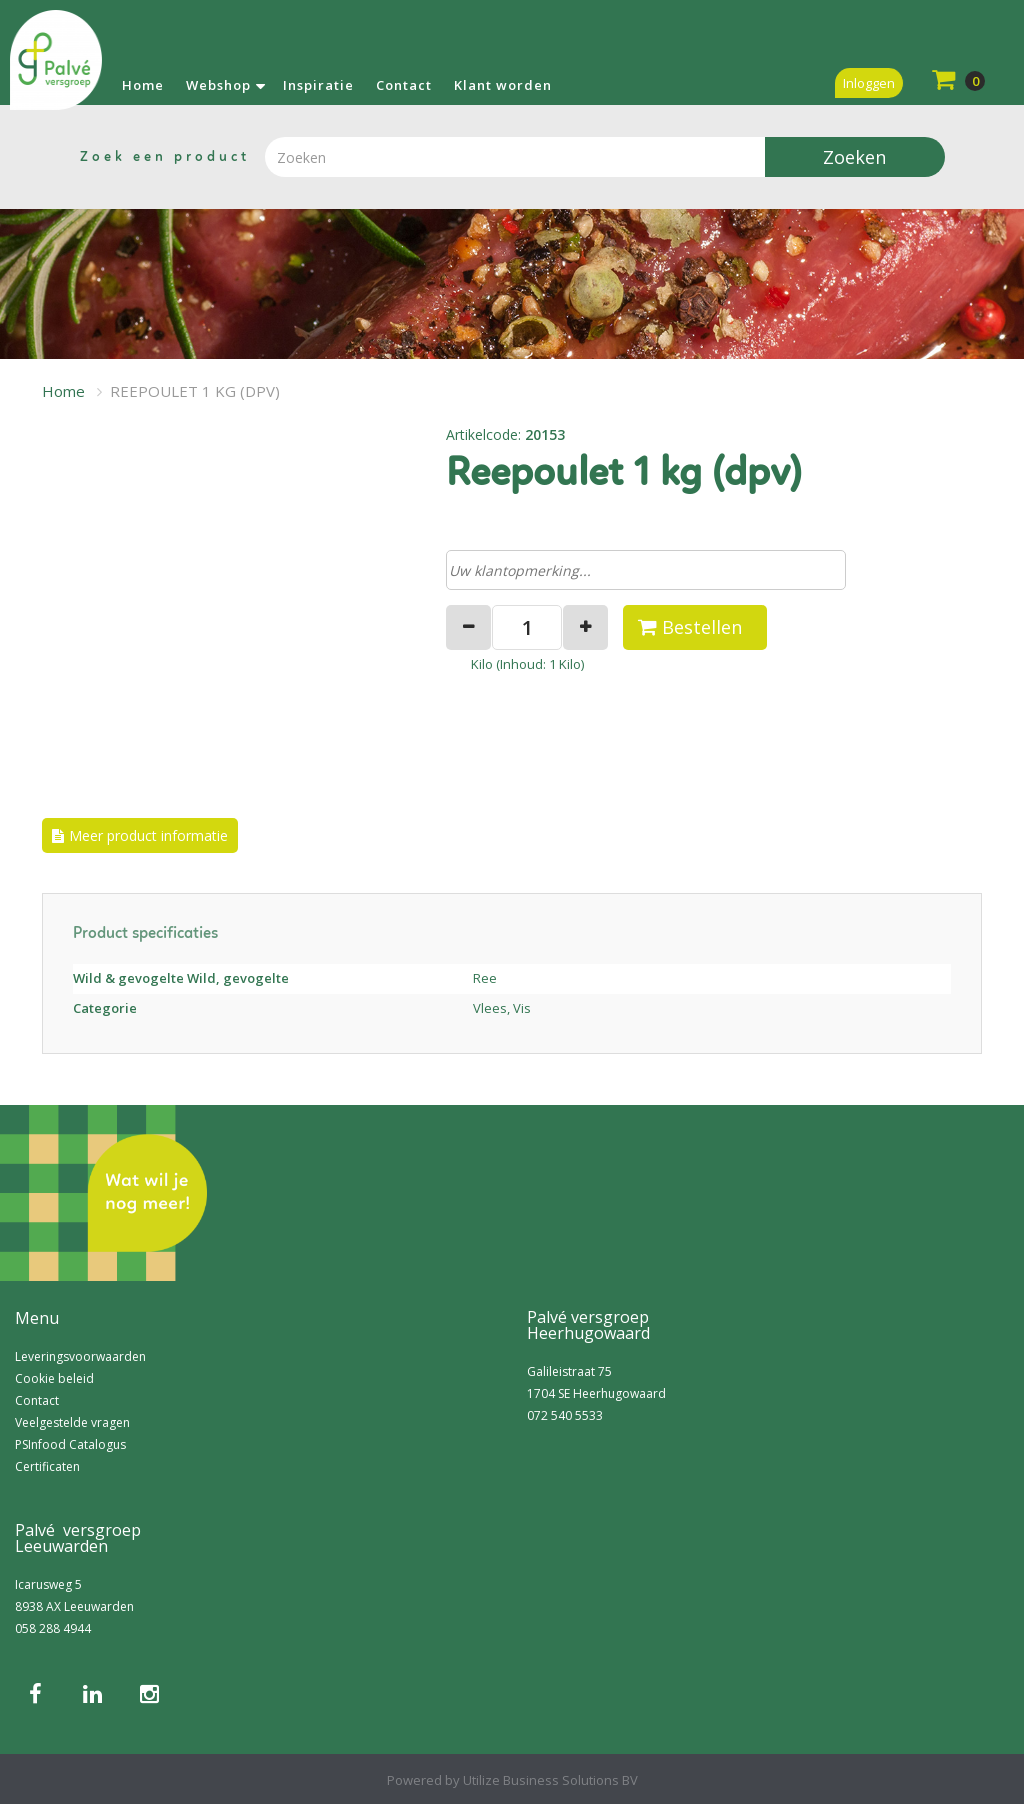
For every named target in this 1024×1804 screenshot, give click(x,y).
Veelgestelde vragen (72, 1422)
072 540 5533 (565, 1415)
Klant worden (503, 85)
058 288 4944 (53, 1628)
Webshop (218, 85)
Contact (404, 85)
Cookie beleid (54, 1378)
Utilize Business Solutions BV (550, 1780)
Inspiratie (318, 85)
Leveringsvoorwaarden (80, 1356)
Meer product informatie (148, 835)
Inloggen (869, 83)
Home (143, 85)
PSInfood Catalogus (70, 1444)
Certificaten (47, 1466)
